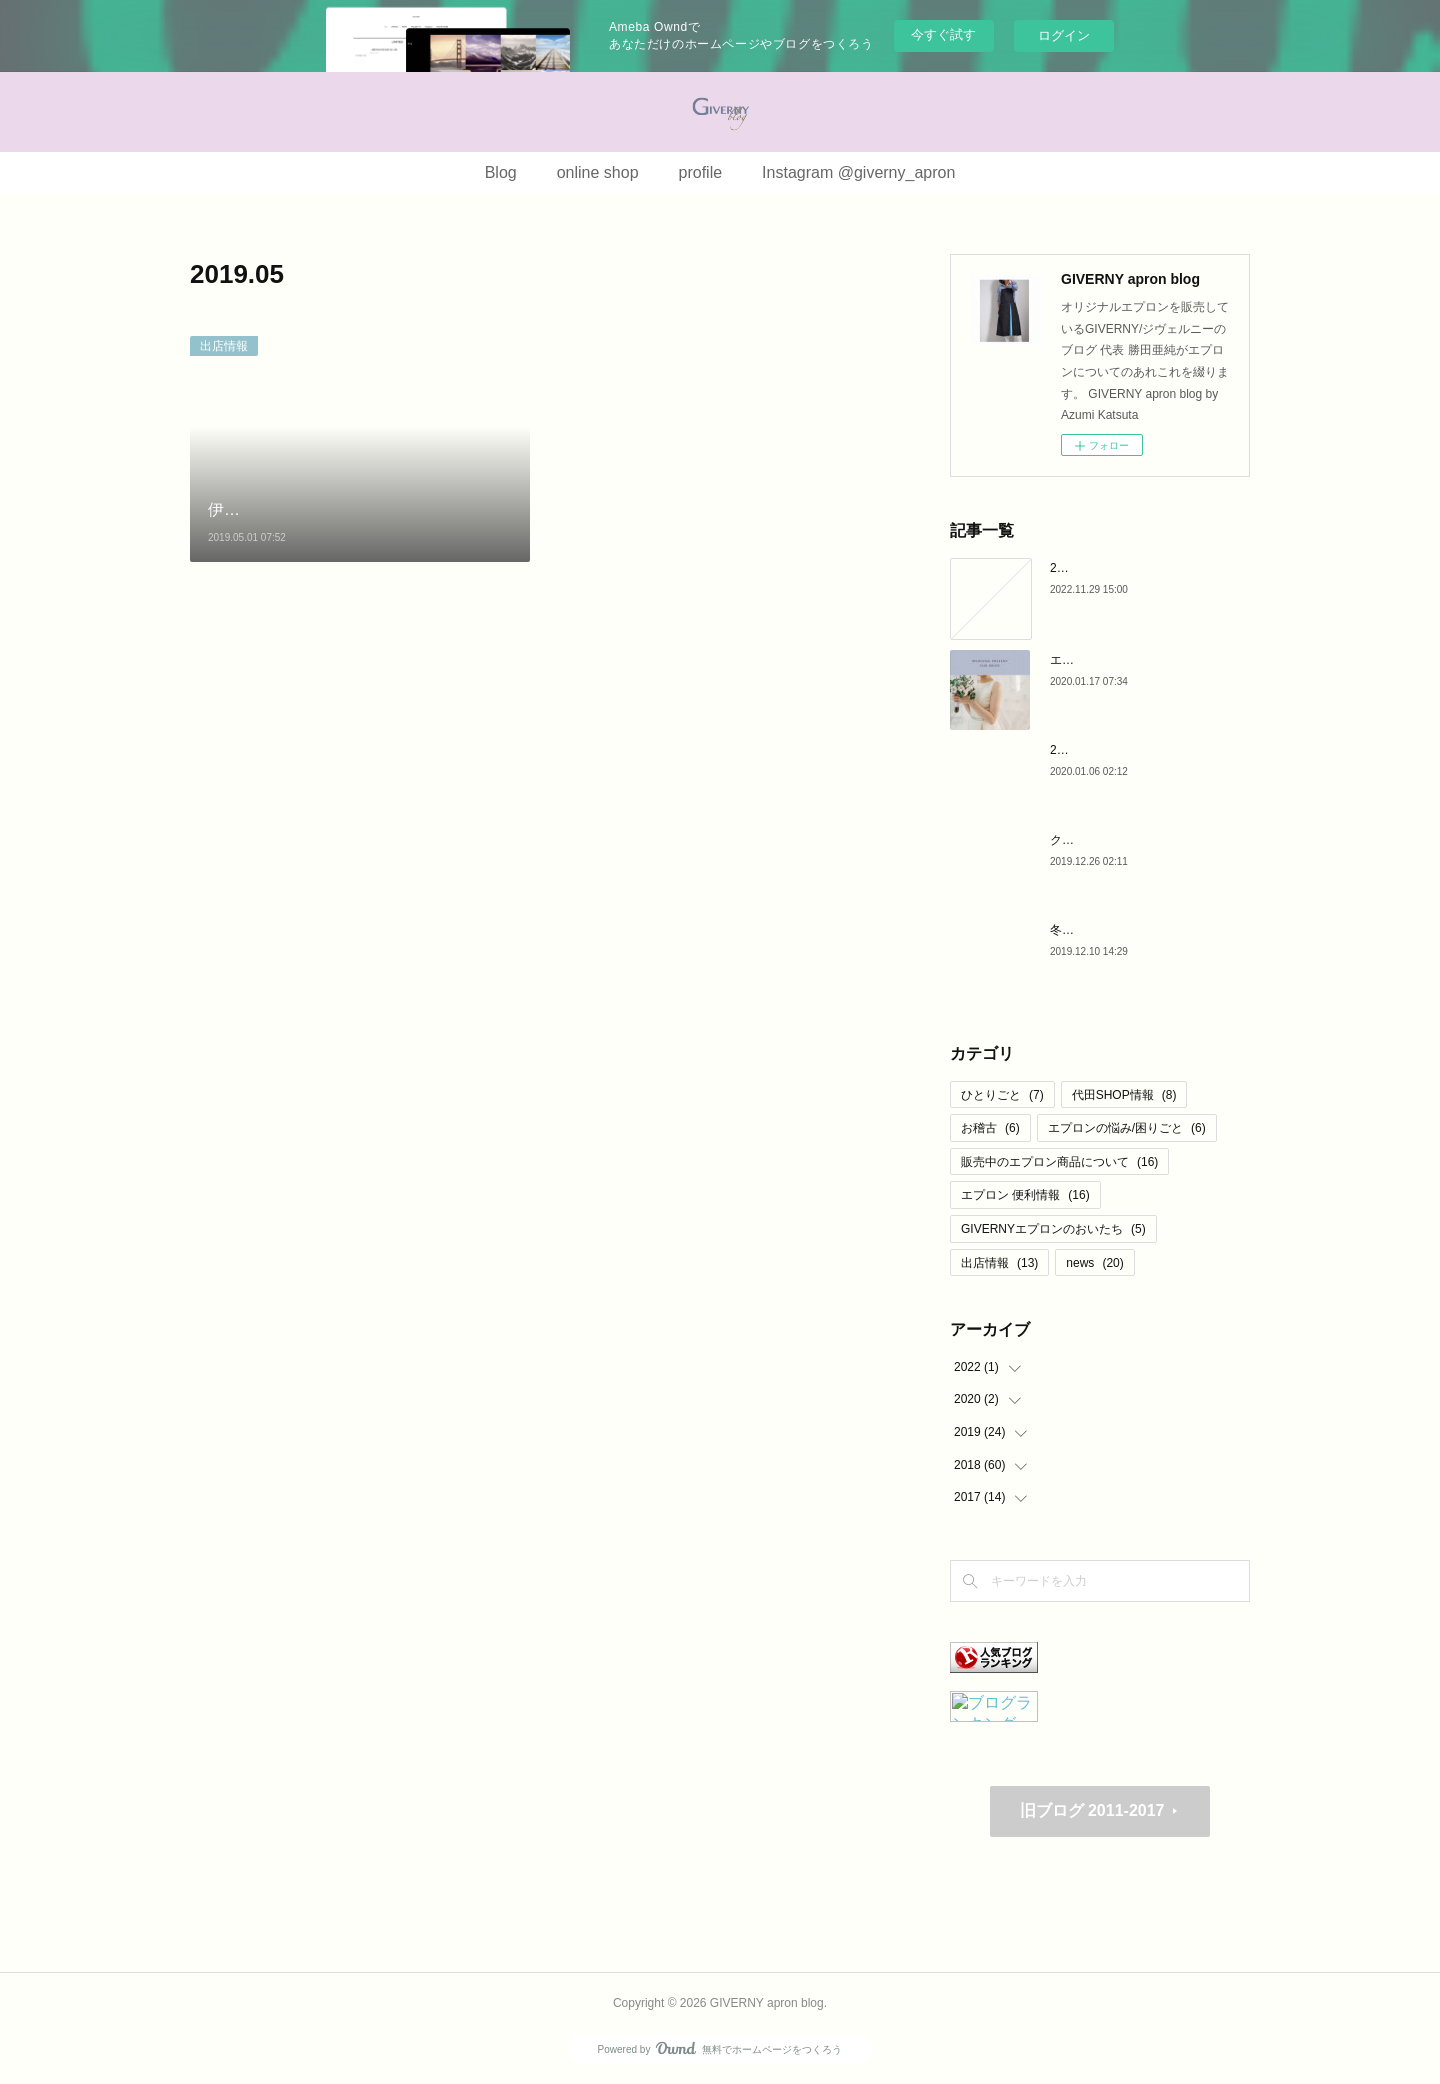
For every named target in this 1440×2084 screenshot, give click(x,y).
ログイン (1064, 35)
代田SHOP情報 (1124, 1095)
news (1094, 1263)
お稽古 (990, 1128)
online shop (598, 172)
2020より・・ (1087, 568)
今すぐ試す (943, 34)
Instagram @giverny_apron (858, 172)
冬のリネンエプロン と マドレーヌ (1143, 930)
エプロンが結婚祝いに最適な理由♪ (1143, 660)
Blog (501, 172)
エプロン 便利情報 (1025, 1195)
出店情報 (224, 346)
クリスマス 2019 (1095, 840)
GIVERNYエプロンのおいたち (1053, 1229)
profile (701, 172)
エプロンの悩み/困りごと (1127, 1128)
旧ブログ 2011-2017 (1092, 1810)
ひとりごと (1002, 1095)
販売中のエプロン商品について (1059, 1162)
